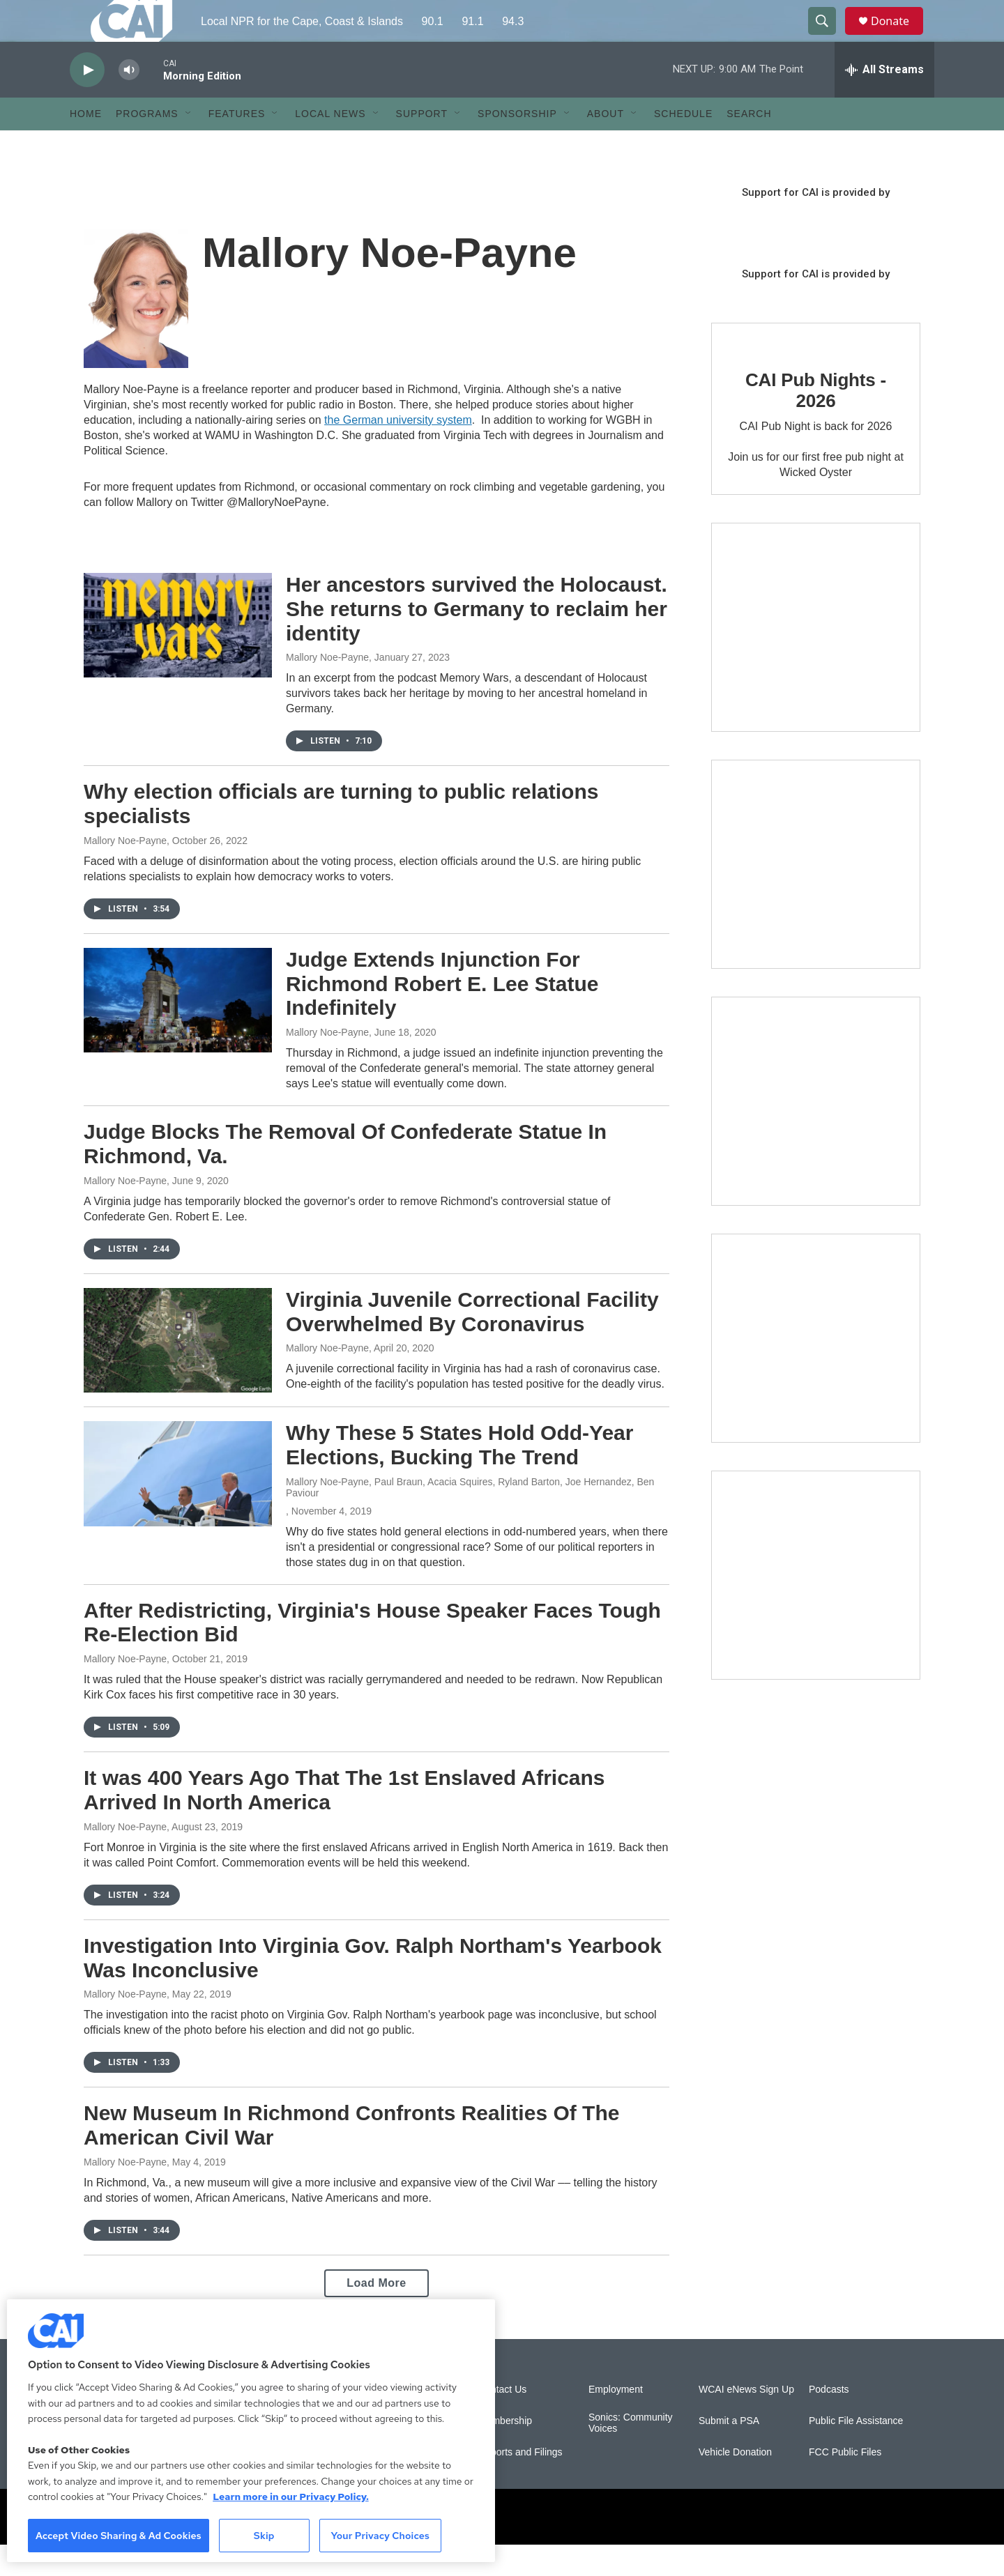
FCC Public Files (845, 2483)
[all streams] (884, 101)
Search (749, 145)
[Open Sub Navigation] (189, 145)
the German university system (398, 451)
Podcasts (829, 2421)
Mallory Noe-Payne (327, 688)
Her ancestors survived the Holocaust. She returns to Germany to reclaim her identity (476, 640)
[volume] (129, 101)
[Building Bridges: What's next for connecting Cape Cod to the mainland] (816, 1369)
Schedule (683, 145)
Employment (615, 2421)
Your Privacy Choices (379, 2535)
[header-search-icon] (828, 37)
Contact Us (502, 2421)
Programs (147, 145)
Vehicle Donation (735, 2483)
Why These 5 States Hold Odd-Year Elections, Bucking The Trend (459, 1476)
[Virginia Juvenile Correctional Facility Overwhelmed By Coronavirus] (178, 1371)
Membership (505, 2452)
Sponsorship (517, 145)
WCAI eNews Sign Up (746, 2421)
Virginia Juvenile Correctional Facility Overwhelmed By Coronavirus (472, 1343)
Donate (898, 36)
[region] (251, 2430)
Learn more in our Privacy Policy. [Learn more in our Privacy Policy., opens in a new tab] (291, 2496)
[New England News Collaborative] (816, 1606)
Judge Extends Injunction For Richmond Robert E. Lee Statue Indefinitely (442, 1015)
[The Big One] (816, 1132)
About (605, 145)
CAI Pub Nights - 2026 (815, 422)
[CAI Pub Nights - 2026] (753, 368)
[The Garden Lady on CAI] (816, 658)
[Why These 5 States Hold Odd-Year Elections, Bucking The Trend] (178, 1504)
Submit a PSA (729, 2452)
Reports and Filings (520, 2483)
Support (422, 145)
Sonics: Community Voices (630, 2454)
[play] (87, 101)
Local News (330, 145)
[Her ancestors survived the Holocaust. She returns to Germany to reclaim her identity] (178, 656)
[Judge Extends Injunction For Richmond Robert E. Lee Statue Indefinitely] (178, 1031)
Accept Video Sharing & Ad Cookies (118, 2535)
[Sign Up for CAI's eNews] (816, 895)
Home (86, 145)
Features (237, 145)
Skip (264, 2535)
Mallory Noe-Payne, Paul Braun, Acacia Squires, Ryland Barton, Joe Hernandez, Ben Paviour (470, 1519)
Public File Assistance (856, 2452)
